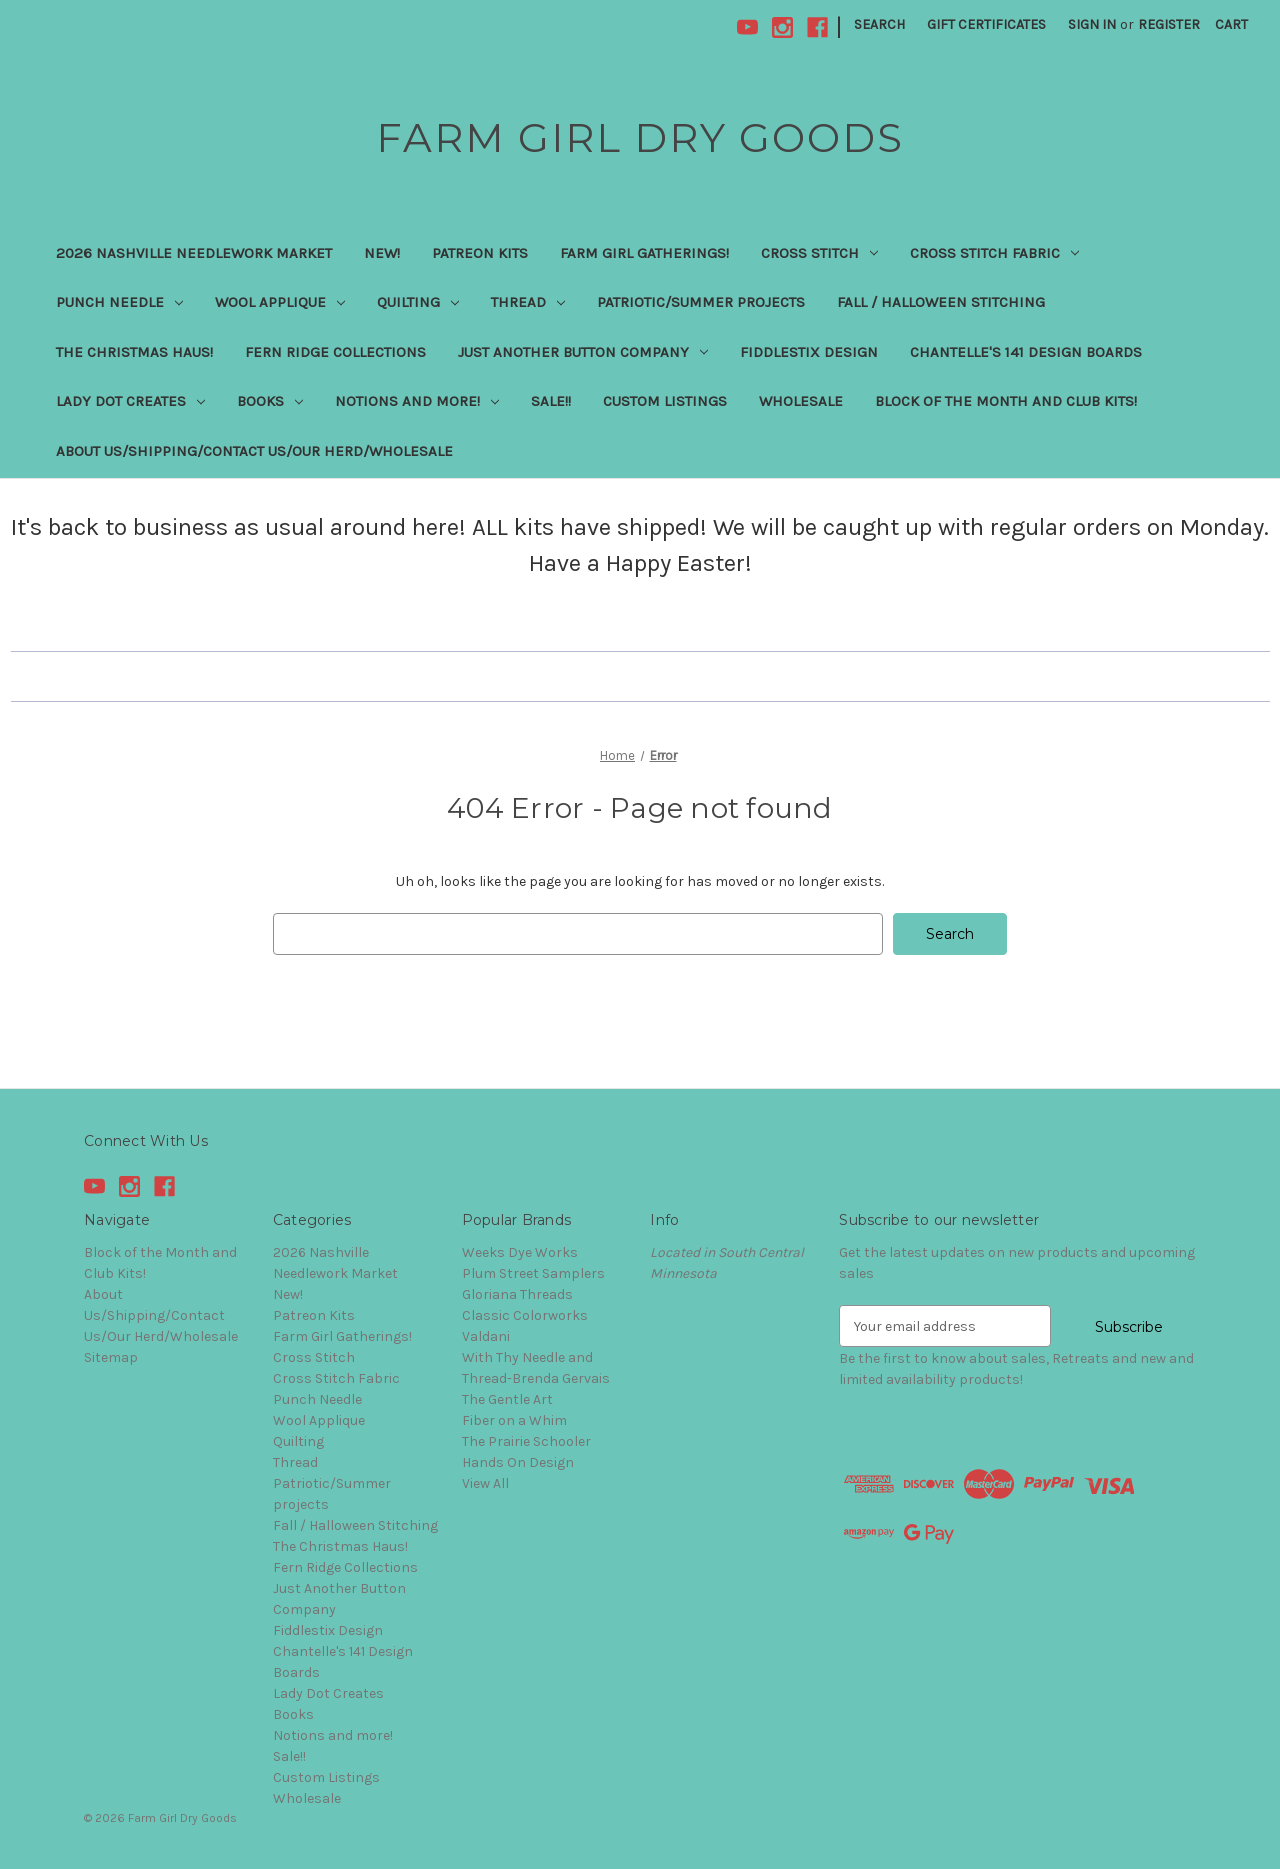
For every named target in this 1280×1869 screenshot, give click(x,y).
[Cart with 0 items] (1231, 24)
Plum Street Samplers (533, 1273)
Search (879, 24)
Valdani (486, 1336)
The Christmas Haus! (134, 352)
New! (382, 253)
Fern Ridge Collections (335, 352)
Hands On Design (518, 1462)
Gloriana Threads (517, 1294)
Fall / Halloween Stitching (941, 302)
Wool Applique (280, 302)
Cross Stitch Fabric (994, 253)
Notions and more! (417, 401)
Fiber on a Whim (514, 1420)
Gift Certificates (986, 24)
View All (485, 1483)
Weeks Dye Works (520, 1252)
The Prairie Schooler (526, 1441)
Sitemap (111, 1357)
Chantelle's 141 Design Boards (1026, 352)
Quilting (418, 302)
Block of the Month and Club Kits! (1006, 401)
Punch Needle (119, 302)
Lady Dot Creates (130, 401)
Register (1169, 24)
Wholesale (801, 401)
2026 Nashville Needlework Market (194, 253)
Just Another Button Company (583, 352)
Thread (528, 302)
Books (270, 401)
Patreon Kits (480, 253)
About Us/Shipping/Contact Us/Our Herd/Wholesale (254, 451)
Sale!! (551, 401)
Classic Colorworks (525, 1315)
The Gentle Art (507, 1399)
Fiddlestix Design (809, 352)
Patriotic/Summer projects (701, 302)
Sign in (1092, 24)
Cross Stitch (819, 253)
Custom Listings (665, 401)
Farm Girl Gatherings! (644, 253)
